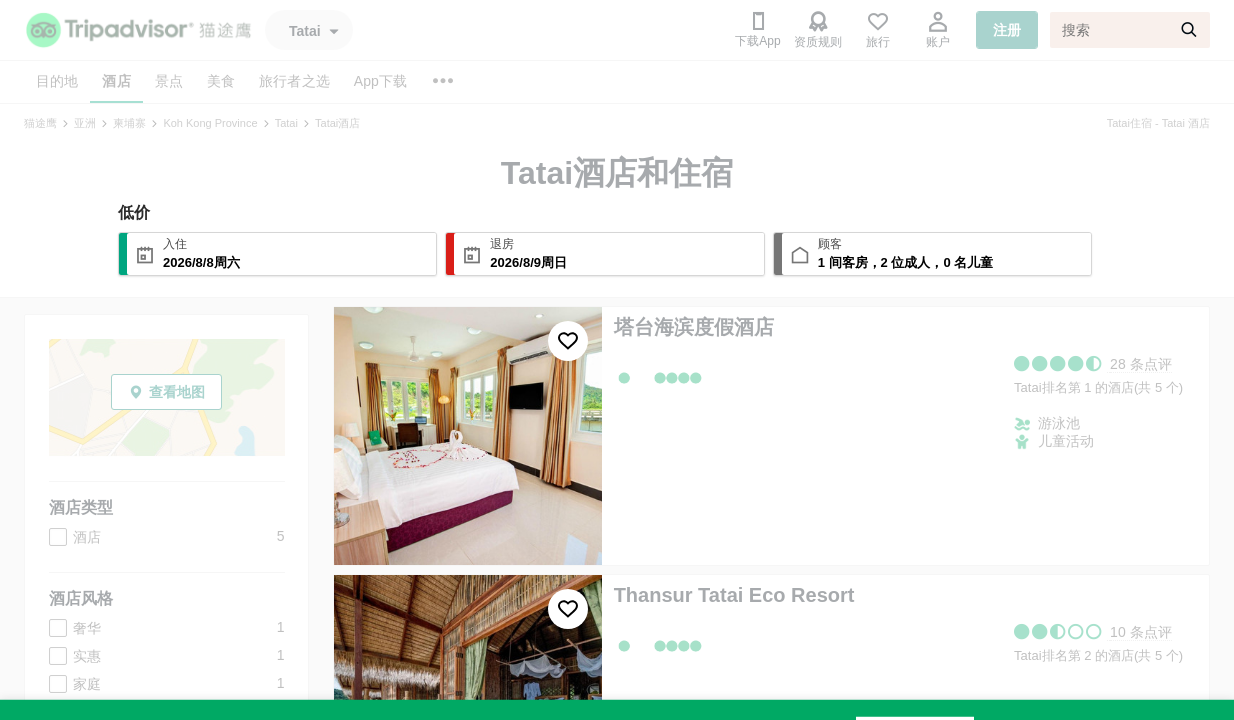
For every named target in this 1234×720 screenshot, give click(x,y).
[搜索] (1130, 30)
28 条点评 (1140, 364)
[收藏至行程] (568, 341)
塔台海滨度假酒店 (694, 327)
